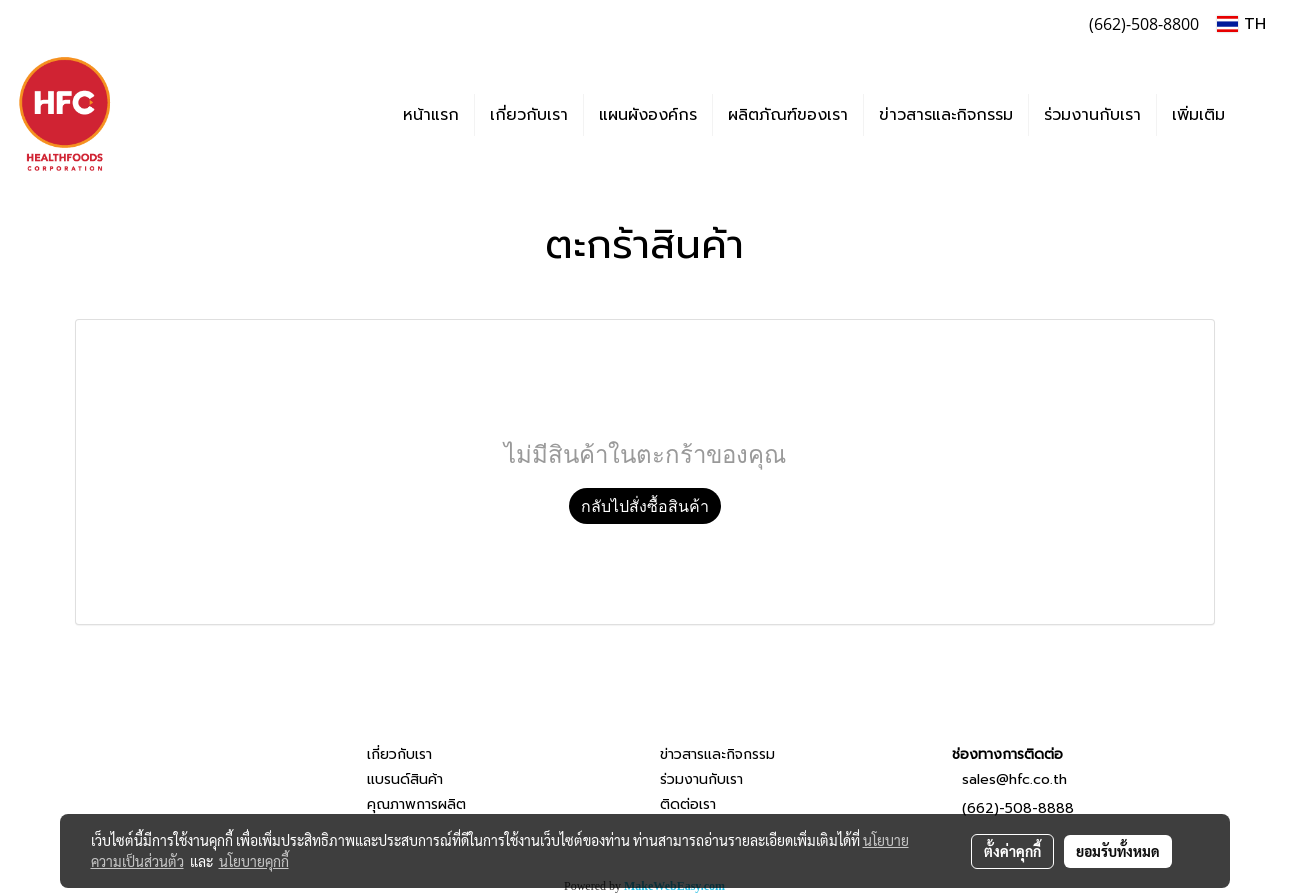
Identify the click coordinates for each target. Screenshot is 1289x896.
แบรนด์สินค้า (405, 779)
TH (1241, 24)
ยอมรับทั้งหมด (1118, 851)
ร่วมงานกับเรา (1092, 115)
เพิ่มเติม (1198, 115)
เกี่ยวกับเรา (529, 115)
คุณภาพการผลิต (416, 804)
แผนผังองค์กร (648, 115)
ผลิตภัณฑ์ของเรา (788, 115)
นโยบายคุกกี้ (254, 861)
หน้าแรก (431, 115)
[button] (1258, 115)
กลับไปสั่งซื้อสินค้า (645, 506)
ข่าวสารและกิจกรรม (946, 115)
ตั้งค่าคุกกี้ (1012, 851)
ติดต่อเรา (688, 804)
